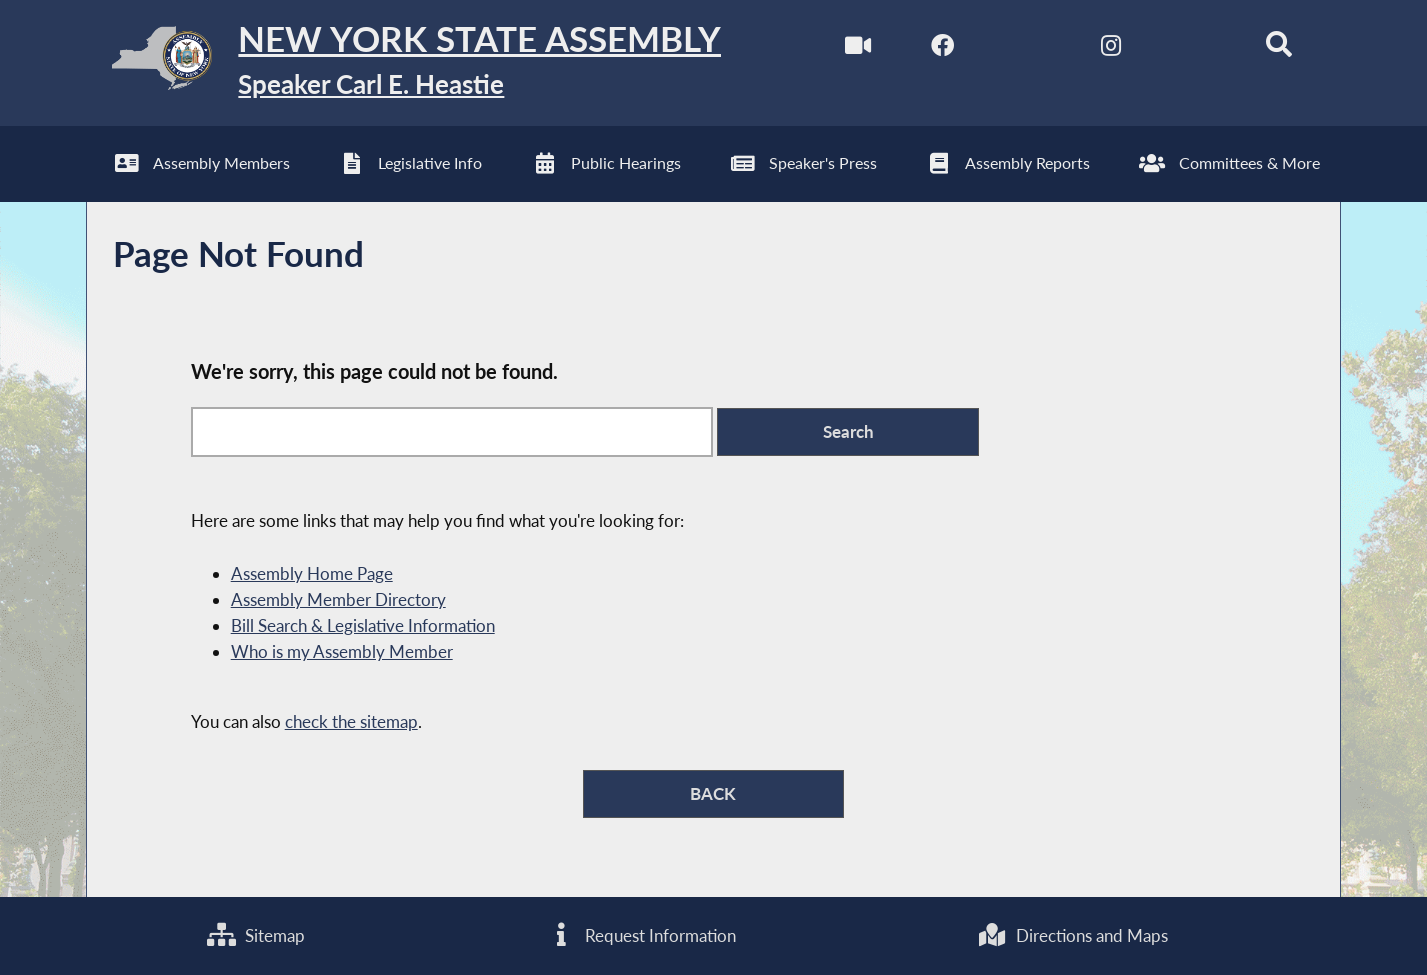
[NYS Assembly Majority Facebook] (942, 48)
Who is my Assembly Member (342, 651)
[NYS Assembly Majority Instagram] (1110, 48)
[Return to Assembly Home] (403, 63)
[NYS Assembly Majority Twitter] (1026, 48)
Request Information (641, 935)
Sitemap (256, 935)
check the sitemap (351, 721)
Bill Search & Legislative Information (363, 625)
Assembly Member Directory (338, 599)
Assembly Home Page (312, 573)
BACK (713, 793)
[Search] (1279, 48)
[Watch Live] (858, 48)
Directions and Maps (1073, 935)
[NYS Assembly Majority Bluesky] (1194, 48)
